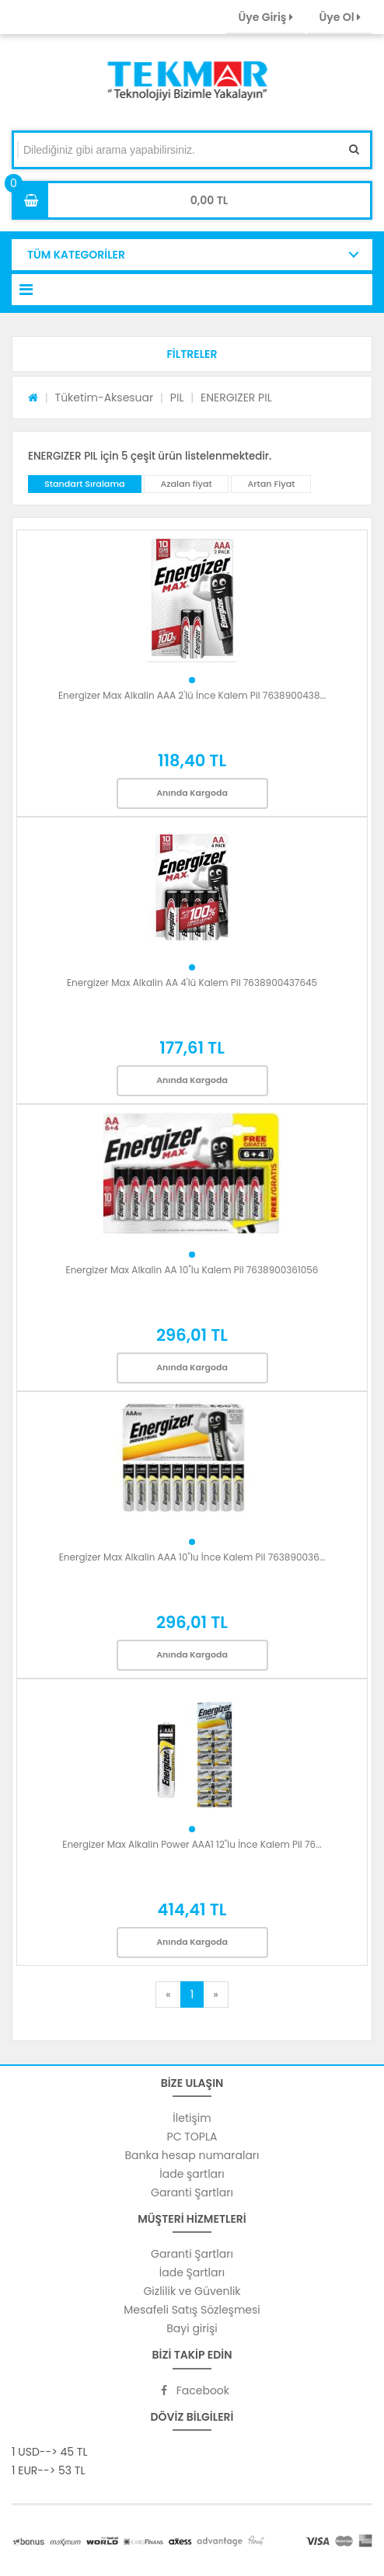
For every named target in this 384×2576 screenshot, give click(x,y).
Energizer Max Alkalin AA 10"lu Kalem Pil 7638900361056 (192, 1269)
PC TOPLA (192, 2136)
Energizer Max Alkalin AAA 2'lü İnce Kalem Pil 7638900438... (192, 695)
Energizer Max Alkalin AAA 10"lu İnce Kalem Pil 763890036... (192, 1557)
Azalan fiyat (185, 483)
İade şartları (191, 2174)
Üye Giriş (265, 17)
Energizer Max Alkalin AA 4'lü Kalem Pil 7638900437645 (192, 982)
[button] (192, 354)
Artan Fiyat (271, 483)
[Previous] (167, 1994)
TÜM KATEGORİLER (76, 254)
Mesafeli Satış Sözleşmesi (192, 2309)
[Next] (215, 1994)
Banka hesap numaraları (191, 2155)
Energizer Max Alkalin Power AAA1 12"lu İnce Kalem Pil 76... (192, 1844)
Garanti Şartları (192, 2192)
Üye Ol (340, 17)
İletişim (192, 2118)
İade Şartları (192, 2272)
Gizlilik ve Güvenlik (191, 2291)
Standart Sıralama (84, 483)
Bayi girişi (191, 2328)
